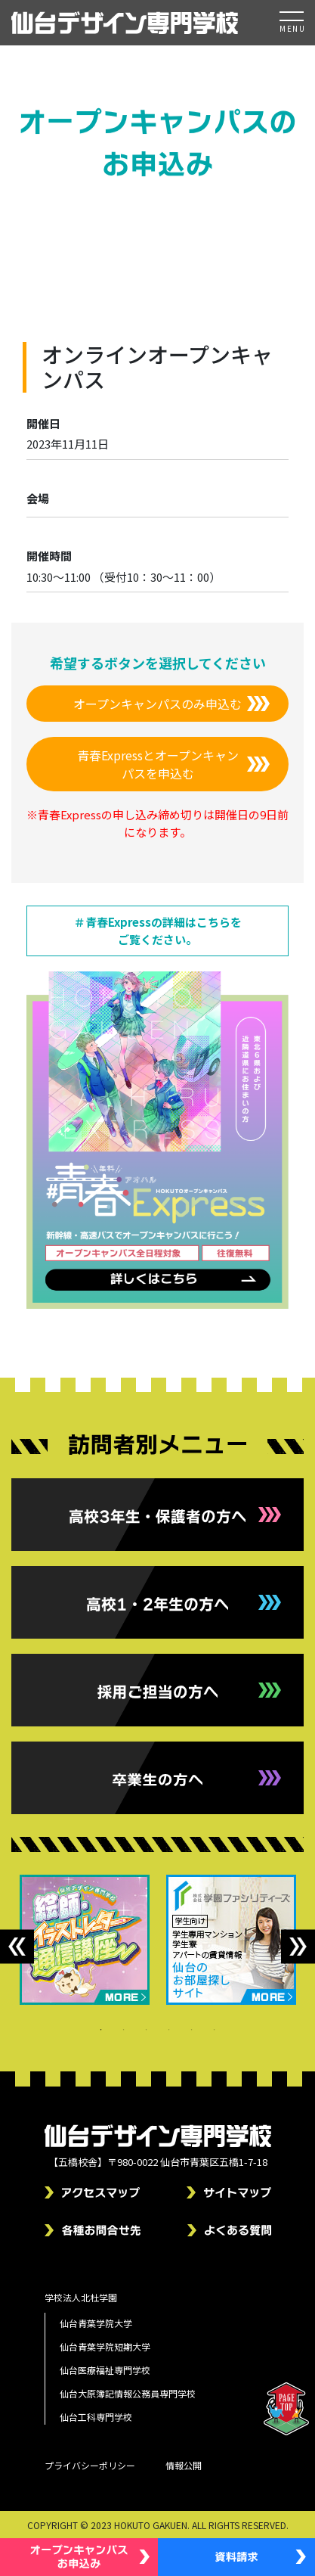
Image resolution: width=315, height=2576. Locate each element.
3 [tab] (146, 2029)
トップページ (117, 237)
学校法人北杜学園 (81, 2297)
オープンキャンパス (203, 237)
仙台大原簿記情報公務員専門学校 (128, 2393)
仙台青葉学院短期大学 (105, 2346)
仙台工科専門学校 (96, 2416)
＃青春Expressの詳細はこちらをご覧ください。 (158, 930)
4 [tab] (169, 2029)
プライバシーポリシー (90, 2465)
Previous (17, 1946)
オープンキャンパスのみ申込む (157, 703)
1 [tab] (101, 2029)
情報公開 (183, 2465)
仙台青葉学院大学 (96, 2323)
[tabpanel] (84, 1940)
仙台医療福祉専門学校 (105, 2369)
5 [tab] (191, 2029)
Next (298, 1946)
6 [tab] (214, 2029)
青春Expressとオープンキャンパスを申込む (158, 764)
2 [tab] (123, 2029)
